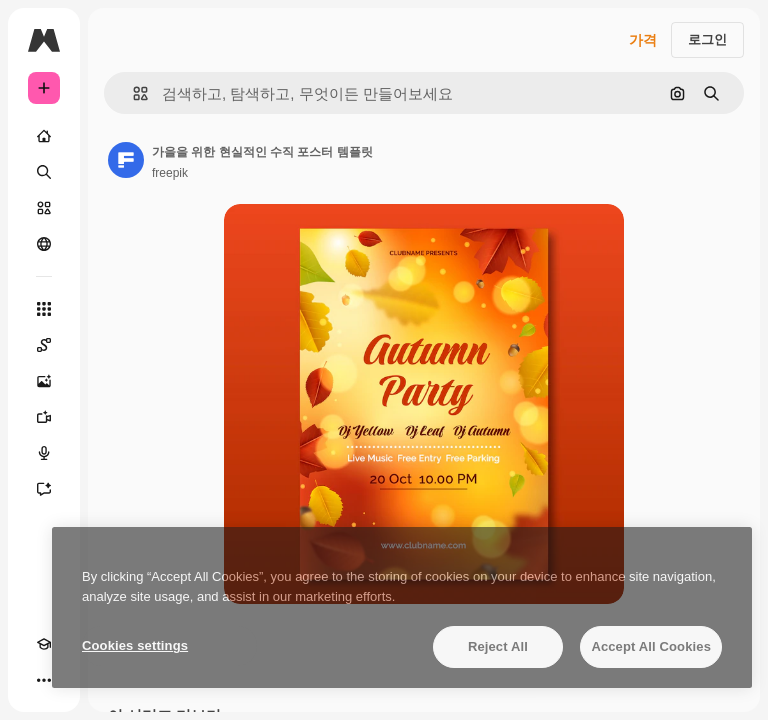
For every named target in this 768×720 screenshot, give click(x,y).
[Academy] (44, 644)
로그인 (707, 39)
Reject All (498, 646)
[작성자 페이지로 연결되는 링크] (126, 160)
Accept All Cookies (651, 646)
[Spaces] (44, 345)
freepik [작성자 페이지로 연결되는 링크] (170, 173)
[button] (132, 93)
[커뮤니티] (44, 244)
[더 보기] (44, 680)
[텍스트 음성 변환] (44, 453)
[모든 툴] (44, 309)
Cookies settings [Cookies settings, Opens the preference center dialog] (135, 645)
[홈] (44, 136)
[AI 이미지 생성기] (44, 381)
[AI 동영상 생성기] (44, 417)
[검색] (44, 172)
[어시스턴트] (44, 489)
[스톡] (44, 208)
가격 (643, 40)
